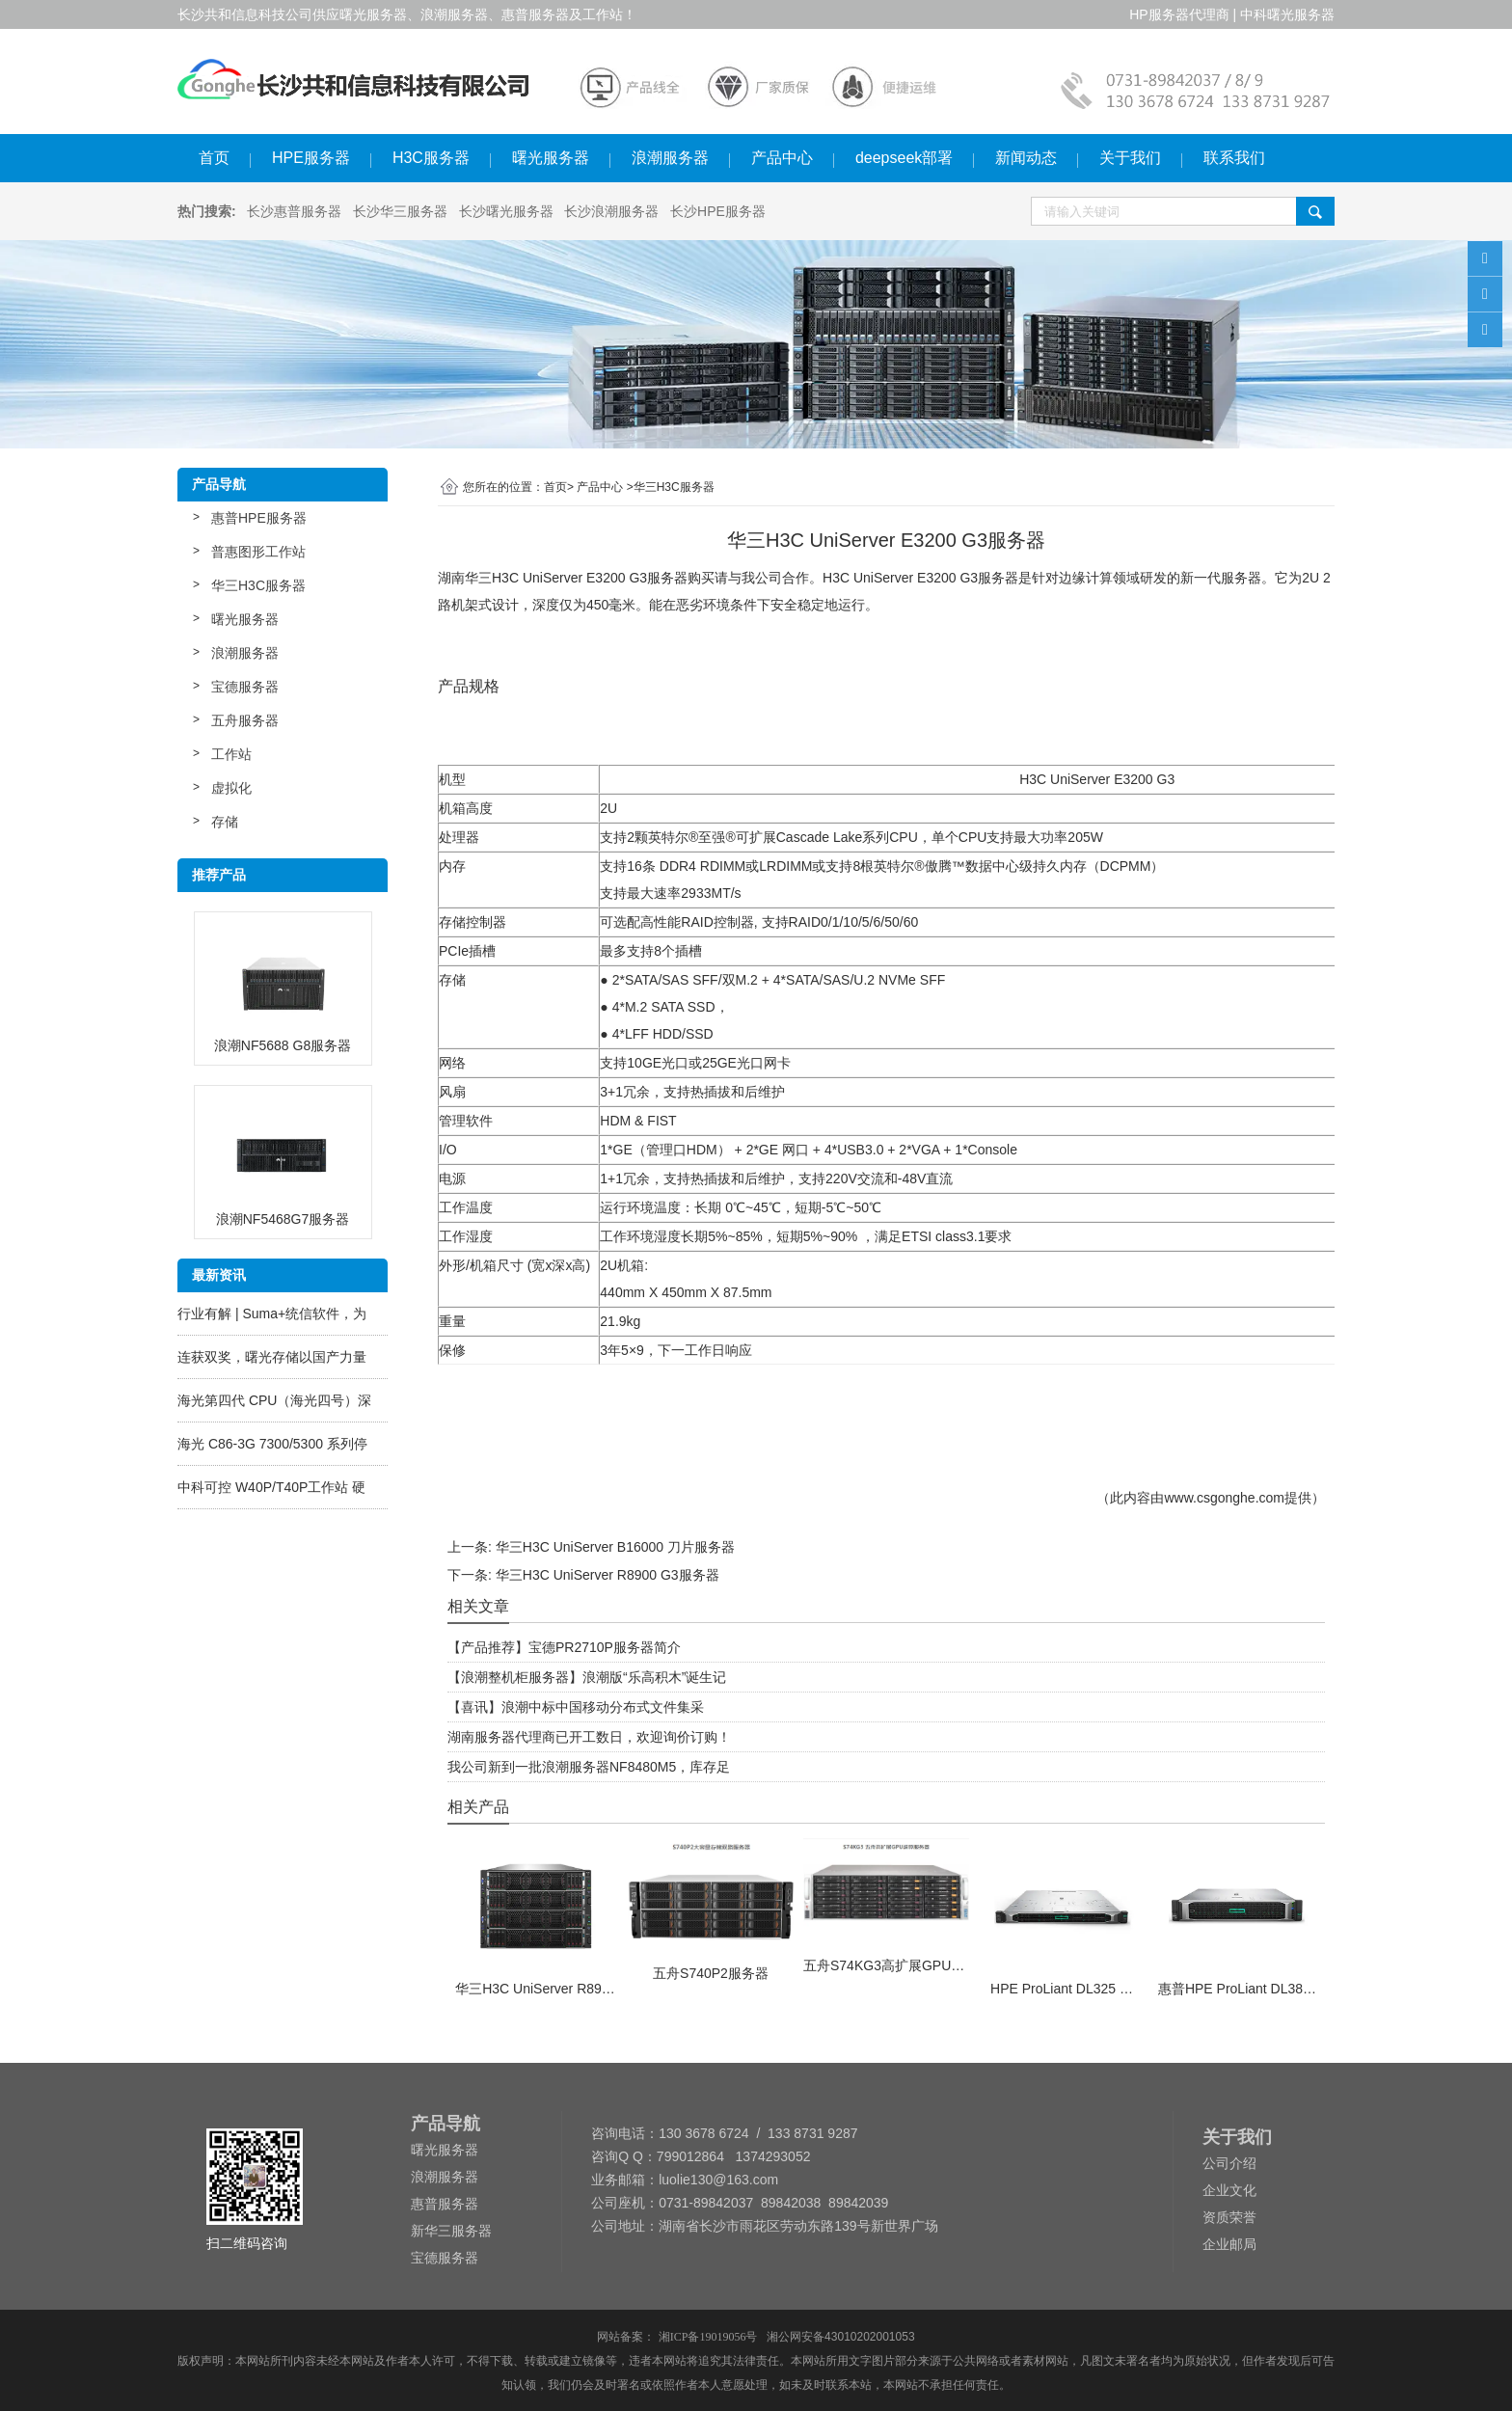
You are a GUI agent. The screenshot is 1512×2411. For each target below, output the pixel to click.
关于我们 (1130, 157)
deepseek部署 (904, 157)
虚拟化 (231, 788)
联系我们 (1234, 157)
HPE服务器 (311, 157)
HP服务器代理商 (1178, 14)
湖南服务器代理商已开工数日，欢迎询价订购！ (589, 1737)
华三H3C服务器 (258, 585)
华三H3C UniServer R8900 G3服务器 (607, 1575)
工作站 (231, 754)
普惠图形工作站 (258, 551)
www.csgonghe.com (1224, 1497)
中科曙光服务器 (1287, 14)
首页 (214, 157)
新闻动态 (1026, 157)
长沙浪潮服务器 (611, 211)
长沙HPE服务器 (718, 211)
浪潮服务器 (670, 157)
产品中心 (782, 157)
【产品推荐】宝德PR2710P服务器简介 (564, 1647)
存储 (224, 821)
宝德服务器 (245, 686)
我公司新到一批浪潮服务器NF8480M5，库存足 (588, 1766)
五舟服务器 (245, 720)
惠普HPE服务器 (259, 518)
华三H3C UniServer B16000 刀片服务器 (615, 1547)
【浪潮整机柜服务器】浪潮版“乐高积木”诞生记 (586, 1677)
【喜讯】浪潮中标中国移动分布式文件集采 (575, 1707)
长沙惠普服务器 (294, 211)
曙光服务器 (550, 157)
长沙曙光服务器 (506, 211)
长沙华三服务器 (400, 211)
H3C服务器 (431, 157)
